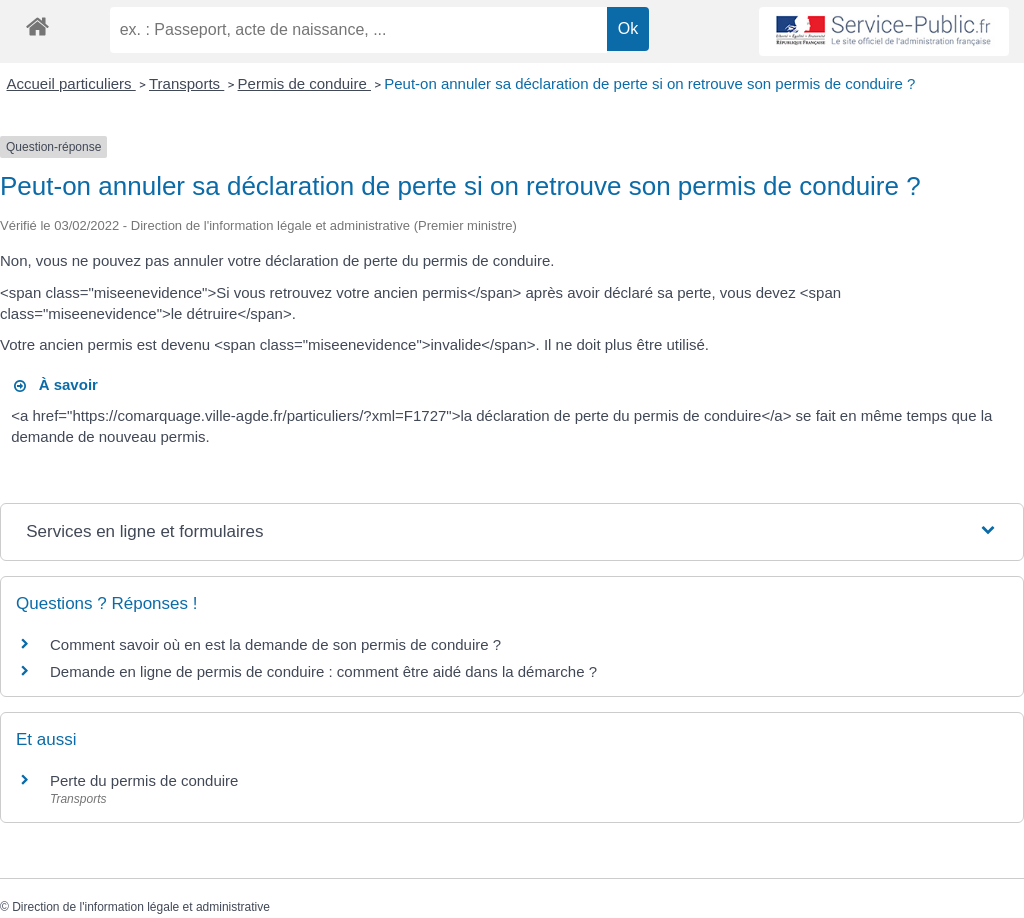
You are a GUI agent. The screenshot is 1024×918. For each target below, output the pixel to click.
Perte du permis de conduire (144, 780)
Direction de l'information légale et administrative (141, 907)
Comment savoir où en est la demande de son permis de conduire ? (275, 644)
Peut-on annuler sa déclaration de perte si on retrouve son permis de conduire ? (649, 83)
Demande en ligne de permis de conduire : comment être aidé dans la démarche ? (323, 671)
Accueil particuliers (71, 83)
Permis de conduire (304, 83)
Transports (186, 83)
